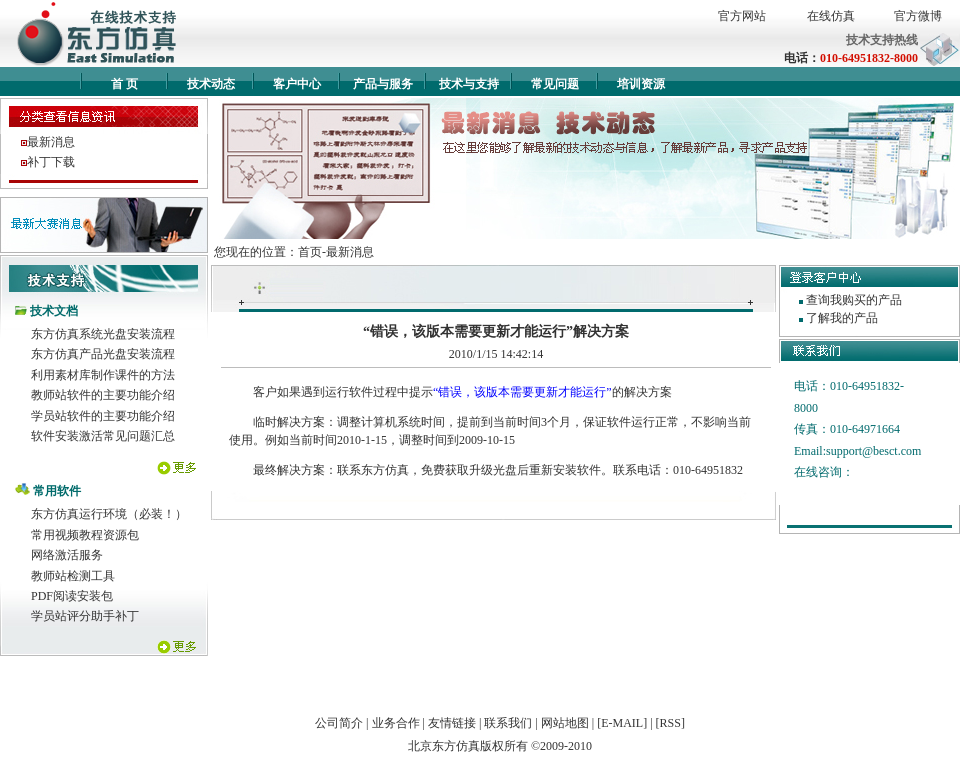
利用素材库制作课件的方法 (103, 375)
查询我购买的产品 (854, 300)
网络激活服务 (67, 555)
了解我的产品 (842, 318)
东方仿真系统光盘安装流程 (103, 334)
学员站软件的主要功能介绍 (103, 416)
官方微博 (918, 16)
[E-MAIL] (622, 723)
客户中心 (297, 84)
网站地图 (565, 723)
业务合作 (396, 723)
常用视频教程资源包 (85, 535)
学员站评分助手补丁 (85, 616)
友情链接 (452, 723)
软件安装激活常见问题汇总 (103, 436)
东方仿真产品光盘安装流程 (103, 354)
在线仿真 (831, 16)
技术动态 (211, 84)
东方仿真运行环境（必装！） (109, 514)
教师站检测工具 (73, 576)
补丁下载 (51, 162)
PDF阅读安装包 (72, 596)
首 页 (124, 84)
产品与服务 (383, 84)
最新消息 (51, 142)
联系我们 (508, 723)
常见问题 (555, 84)
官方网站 (742, 16)
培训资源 (641, 84)
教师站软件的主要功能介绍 (103, 395)
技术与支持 (469, 84)
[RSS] (670, 723)
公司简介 (339, 723)
